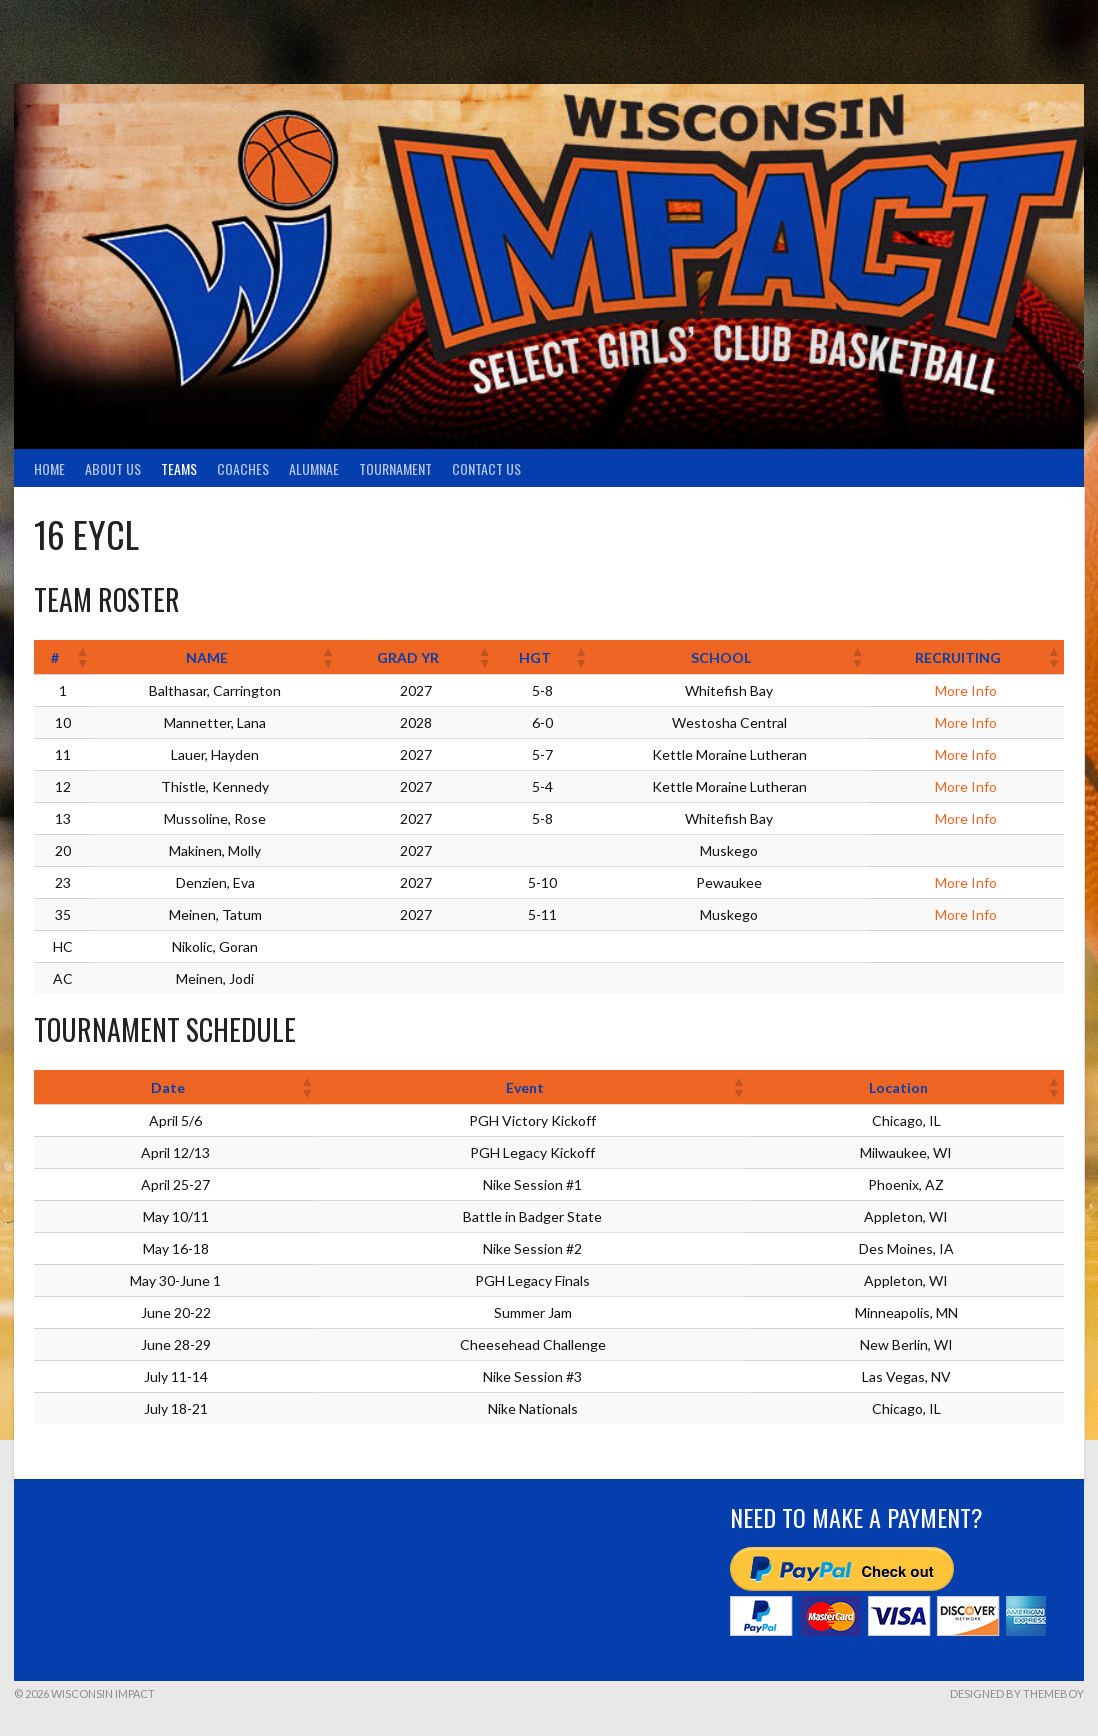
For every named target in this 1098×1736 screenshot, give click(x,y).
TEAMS (179, 468)
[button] (82, 657)
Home (49, 468)
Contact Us (486, 468)
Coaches (243, 468)
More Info (966, 690)
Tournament (395, 468)
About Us (113, 468)
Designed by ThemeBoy (1017, 1693)
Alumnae (314, 468)
